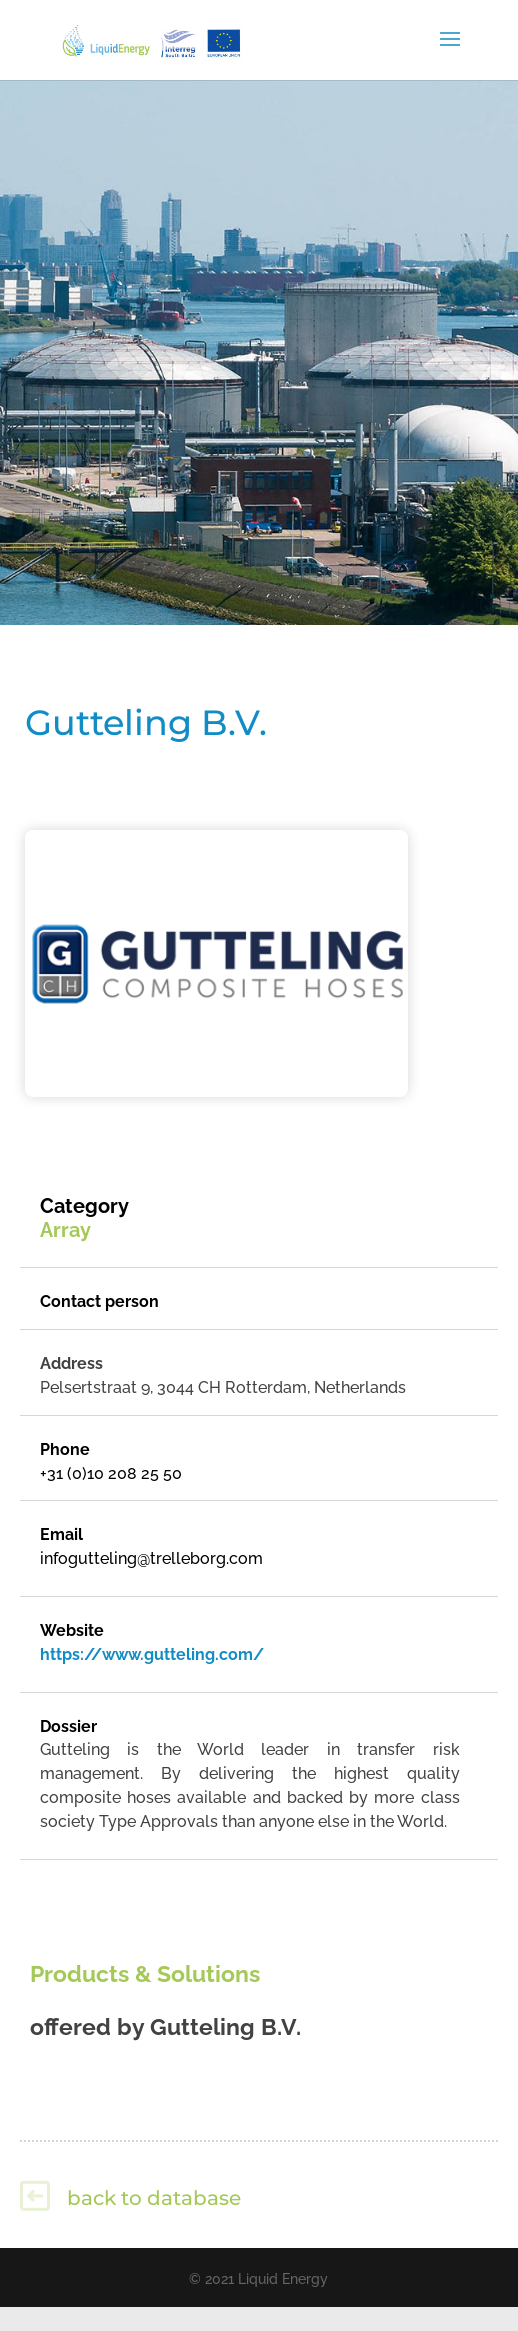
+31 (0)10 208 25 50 (111, 1473)
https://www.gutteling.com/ (152, 1654)
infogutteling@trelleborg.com (151, 1558)
